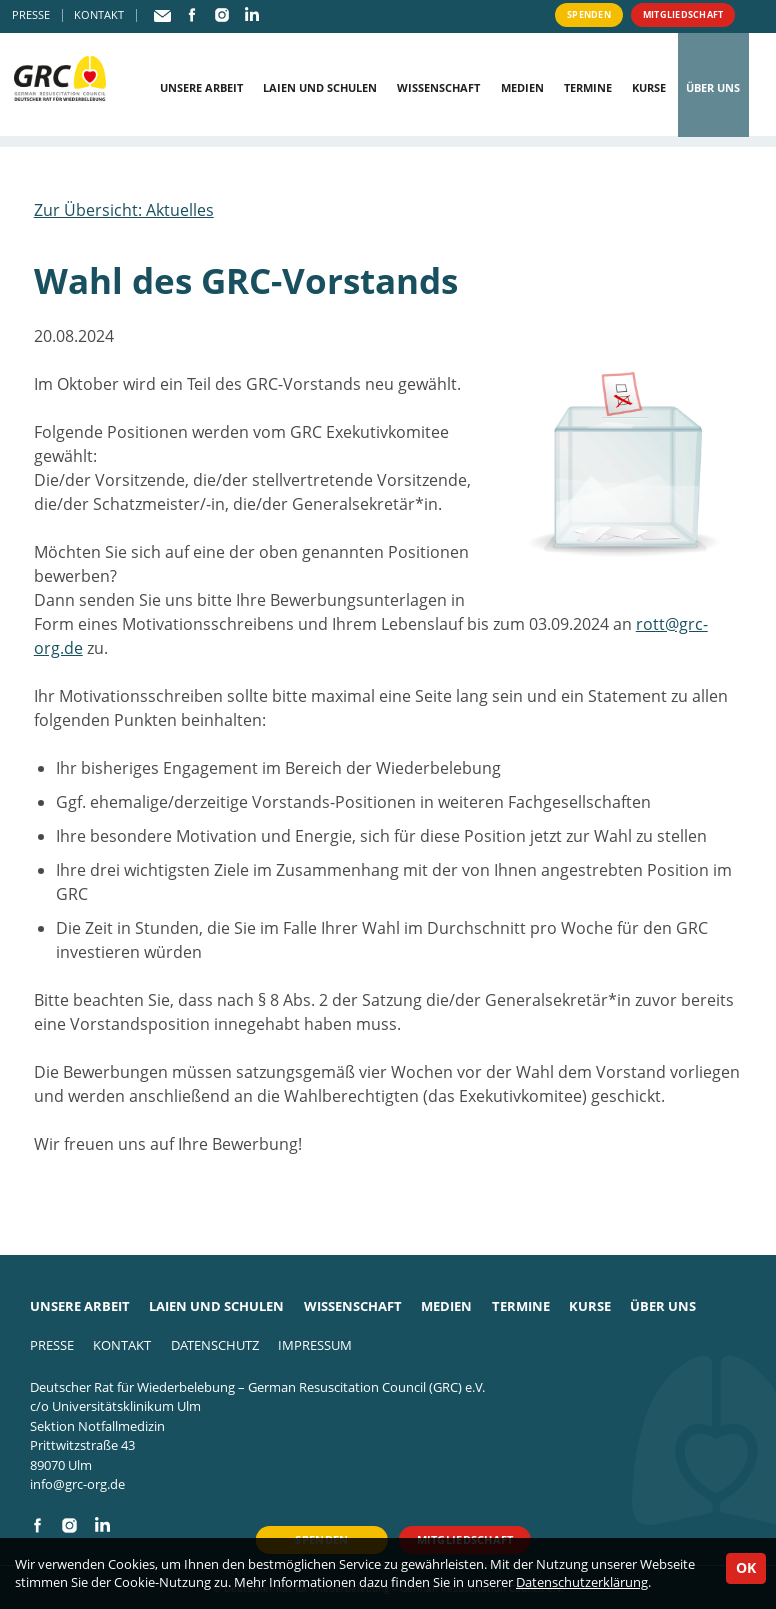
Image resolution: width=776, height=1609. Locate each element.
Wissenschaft (438, 87)
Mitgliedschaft (667, 15)
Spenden (557, 15)
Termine (588, 87)
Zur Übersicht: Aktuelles (124, 210)
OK (746, 1567)
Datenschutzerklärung (582, 1582)
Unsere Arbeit (201, 87)
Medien (522, 87)
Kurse (649, 87)
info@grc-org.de (77, 1484)
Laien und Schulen (320, 87)
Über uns (713, 87)
